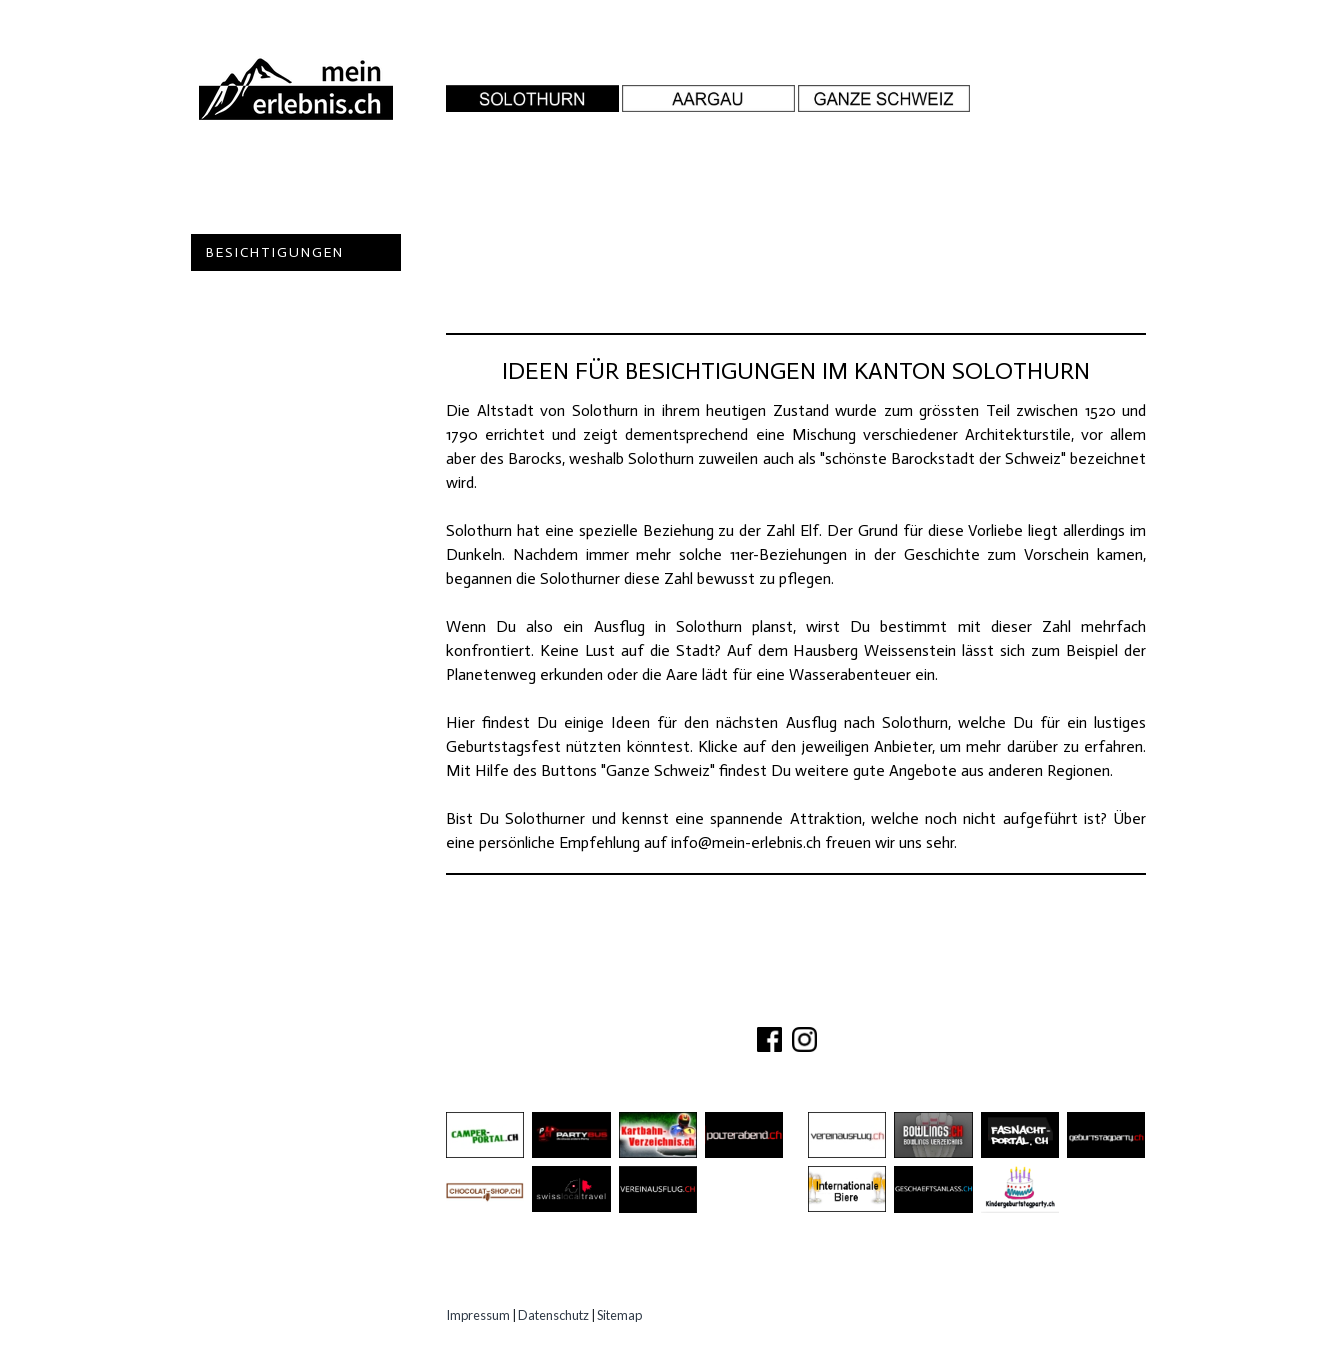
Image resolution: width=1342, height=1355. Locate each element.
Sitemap (619, 1315)
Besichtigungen (275, 252)
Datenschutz (553, 1315)
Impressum (478, 1315)
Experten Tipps (271, 400)
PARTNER (828, 1004)
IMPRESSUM (922, 1004)
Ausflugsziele (270, 215)
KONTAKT (747, 1004)
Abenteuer (252, 178)
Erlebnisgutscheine (292, 363)
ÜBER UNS (662, 1004)
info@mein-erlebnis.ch (746, 842)
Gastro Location (283, 289)
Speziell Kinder (273, 326)
